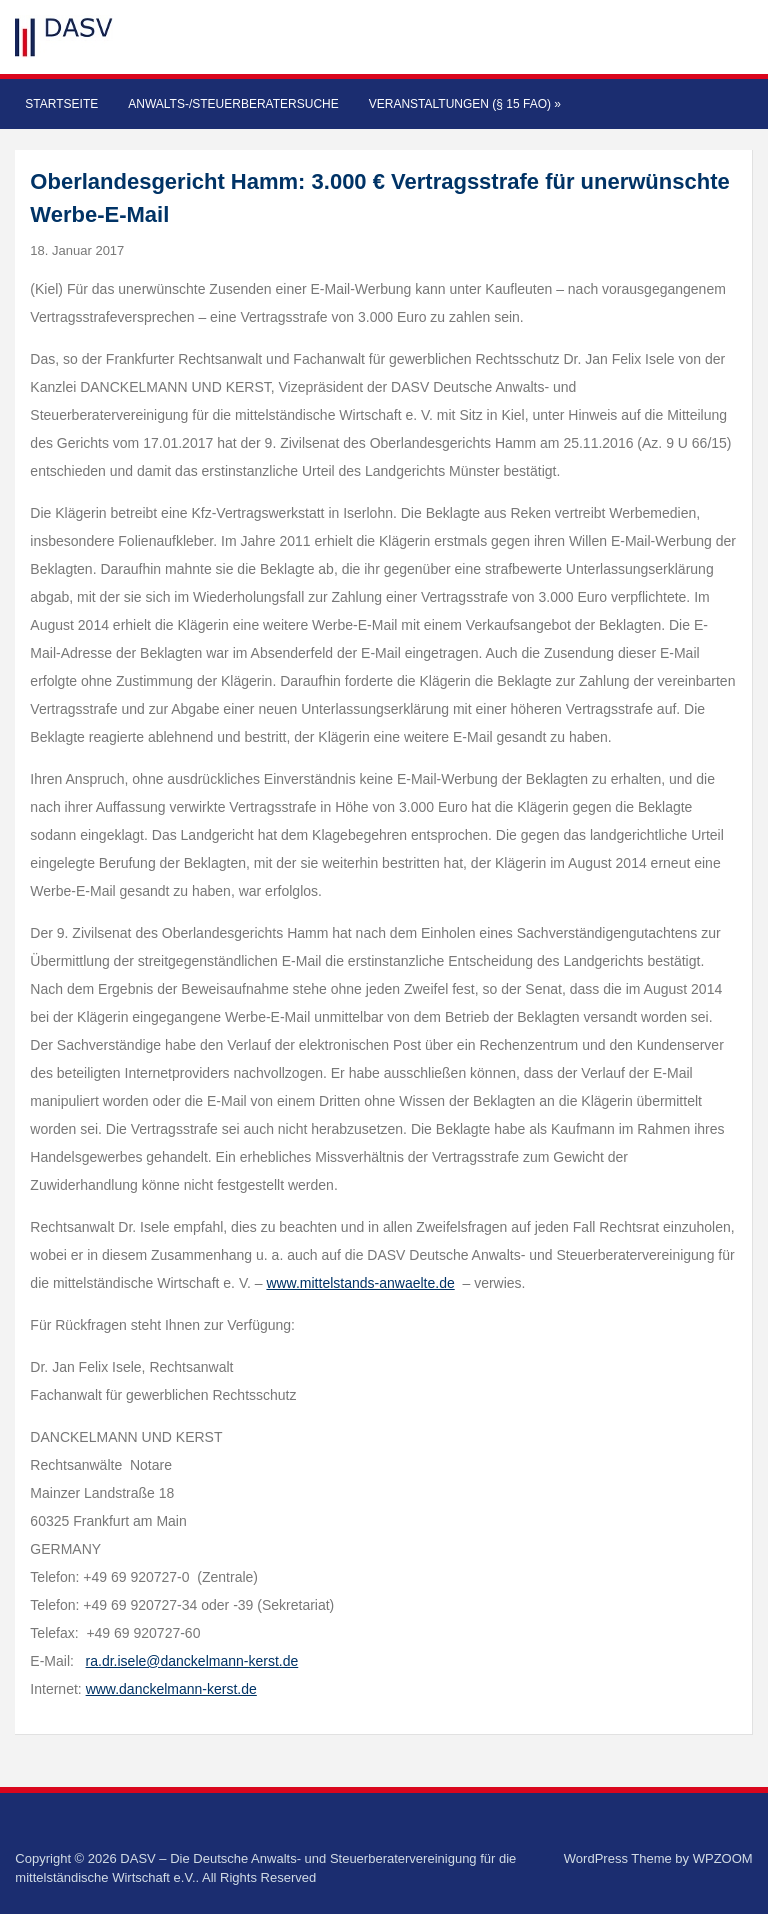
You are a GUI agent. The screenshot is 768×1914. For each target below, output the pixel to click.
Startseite (61, 104)
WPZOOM (723, 1858)
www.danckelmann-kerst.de (171, 1689)
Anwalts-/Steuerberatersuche (233, 104)
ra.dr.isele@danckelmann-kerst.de (192, 1661)
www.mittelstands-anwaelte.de (360, 1283)
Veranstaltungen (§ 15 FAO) (465, 104)
